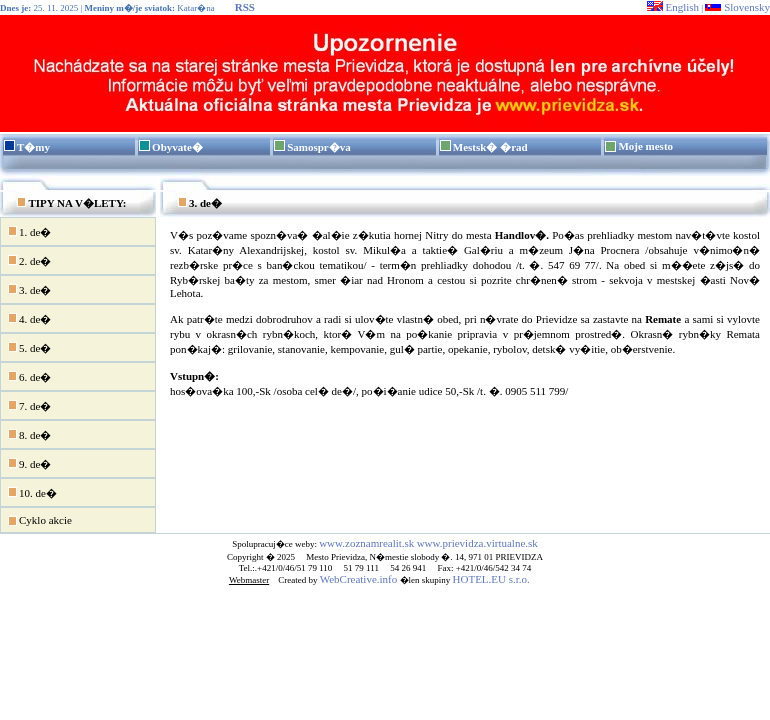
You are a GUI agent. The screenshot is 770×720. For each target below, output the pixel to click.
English (673, 7)
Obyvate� (177, 147)
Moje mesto (645, 146)
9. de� (29, 463)
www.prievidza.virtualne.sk (477, 543)
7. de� (29, 405)
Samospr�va (319, 147)
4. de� (29, 318)
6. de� (29, 376)
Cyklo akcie (39, 521)
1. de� (29, 231)
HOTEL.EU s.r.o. (491, 579)
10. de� (32, 492)
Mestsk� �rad (490, 147)
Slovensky (737, 7)
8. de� (29, 434)
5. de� (29, 347)
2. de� (29, 260)
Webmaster (249, 580)
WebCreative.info (359, 579)
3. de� (29, 289)
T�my (33, 147)
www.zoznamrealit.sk (366, 543)
